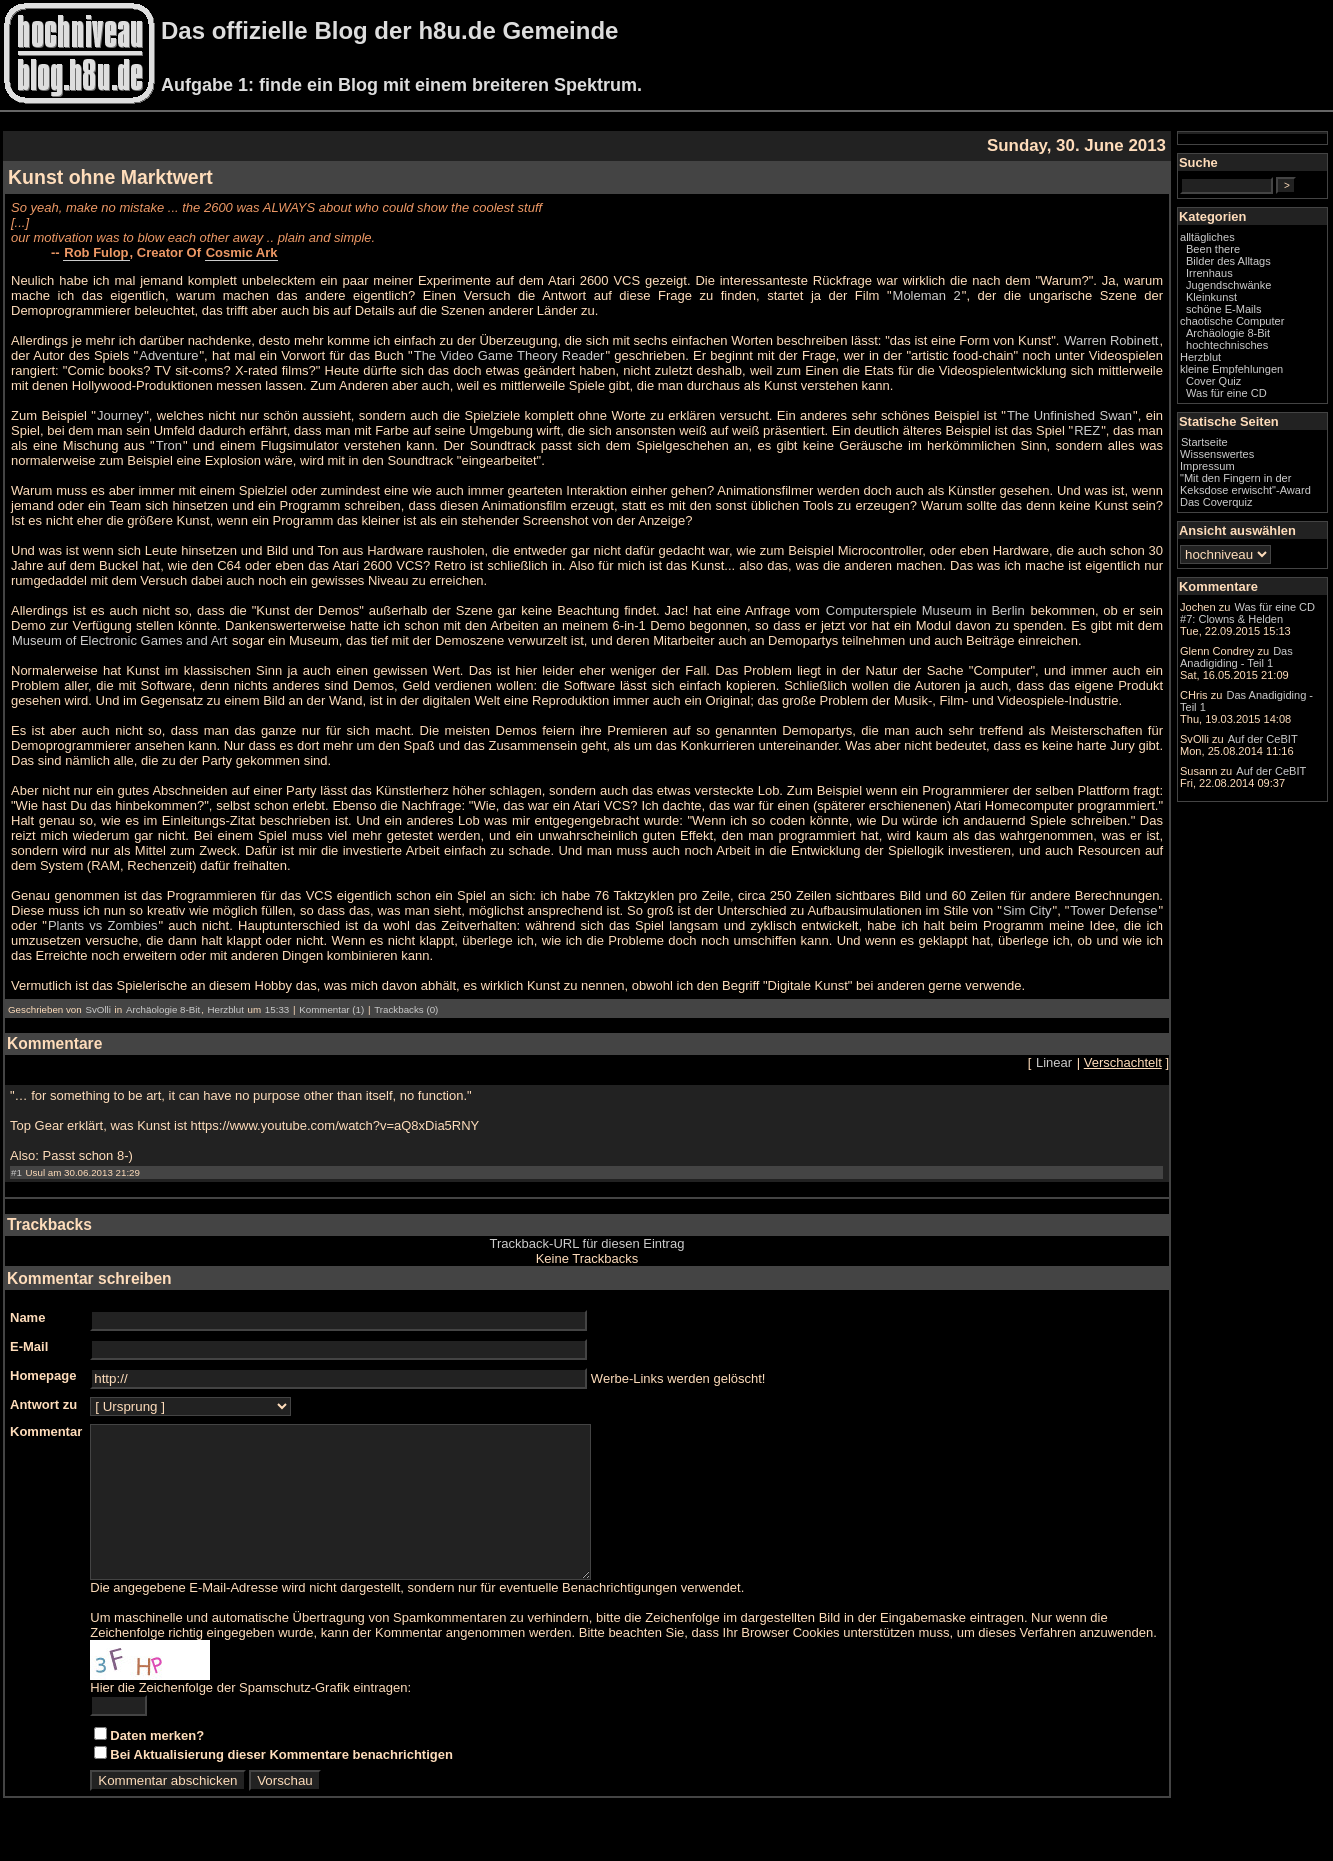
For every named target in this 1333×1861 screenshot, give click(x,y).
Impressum (1207, 466)
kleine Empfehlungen (1231, 369)
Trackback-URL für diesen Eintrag (587, 1243)
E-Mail (29, 1346)
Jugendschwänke (1228, 285)
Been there (1213, 249)
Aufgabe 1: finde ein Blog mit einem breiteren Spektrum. (401, 85)
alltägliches (1207, 237)
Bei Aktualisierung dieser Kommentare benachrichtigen (281, 1784)
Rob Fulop (96, 252)
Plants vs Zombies (103, 925)
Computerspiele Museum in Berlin (925, 610)
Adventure (168, 355)
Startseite (1204, 442)
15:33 (277, 1009)
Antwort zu (43, 1404)
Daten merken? (157, 1765)
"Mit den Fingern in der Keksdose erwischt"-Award (1245, 484)
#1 (16, 1172)
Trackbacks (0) (406, 1009)
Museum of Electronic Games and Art (119, 640)
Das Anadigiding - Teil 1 (1236, 657)
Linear (1054, 1062)
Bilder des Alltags (1228, 261)
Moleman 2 (927, 295)
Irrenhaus (1209, 273)
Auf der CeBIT (1263, 739)
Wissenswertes (1217, 454)
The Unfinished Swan (1069, 415)
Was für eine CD (1226, 393)
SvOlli (97, 1009)
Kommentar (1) (331, 1009)
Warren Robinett (1111, 340)
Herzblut (226, 1009)
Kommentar (46, 1431)
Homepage (43, 1375)
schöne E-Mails (1224, 309)
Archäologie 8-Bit (163, 1009)
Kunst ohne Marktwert (110, 177)
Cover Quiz (1213, 381)
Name (27, 1317)
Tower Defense (1113, 910)
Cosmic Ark (242, 252)
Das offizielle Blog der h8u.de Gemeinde (389, 30)
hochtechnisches (1227, 345)
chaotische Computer (1232, 321)
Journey (120, 415)
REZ (1087, 430)
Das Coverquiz (1216, 502)
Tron (169, 445)
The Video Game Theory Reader (509, 355)
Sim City (1027, 910)
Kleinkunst (1211, 297)
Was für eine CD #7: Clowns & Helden (1247, 613)
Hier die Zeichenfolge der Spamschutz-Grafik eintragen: (250, 1717)
